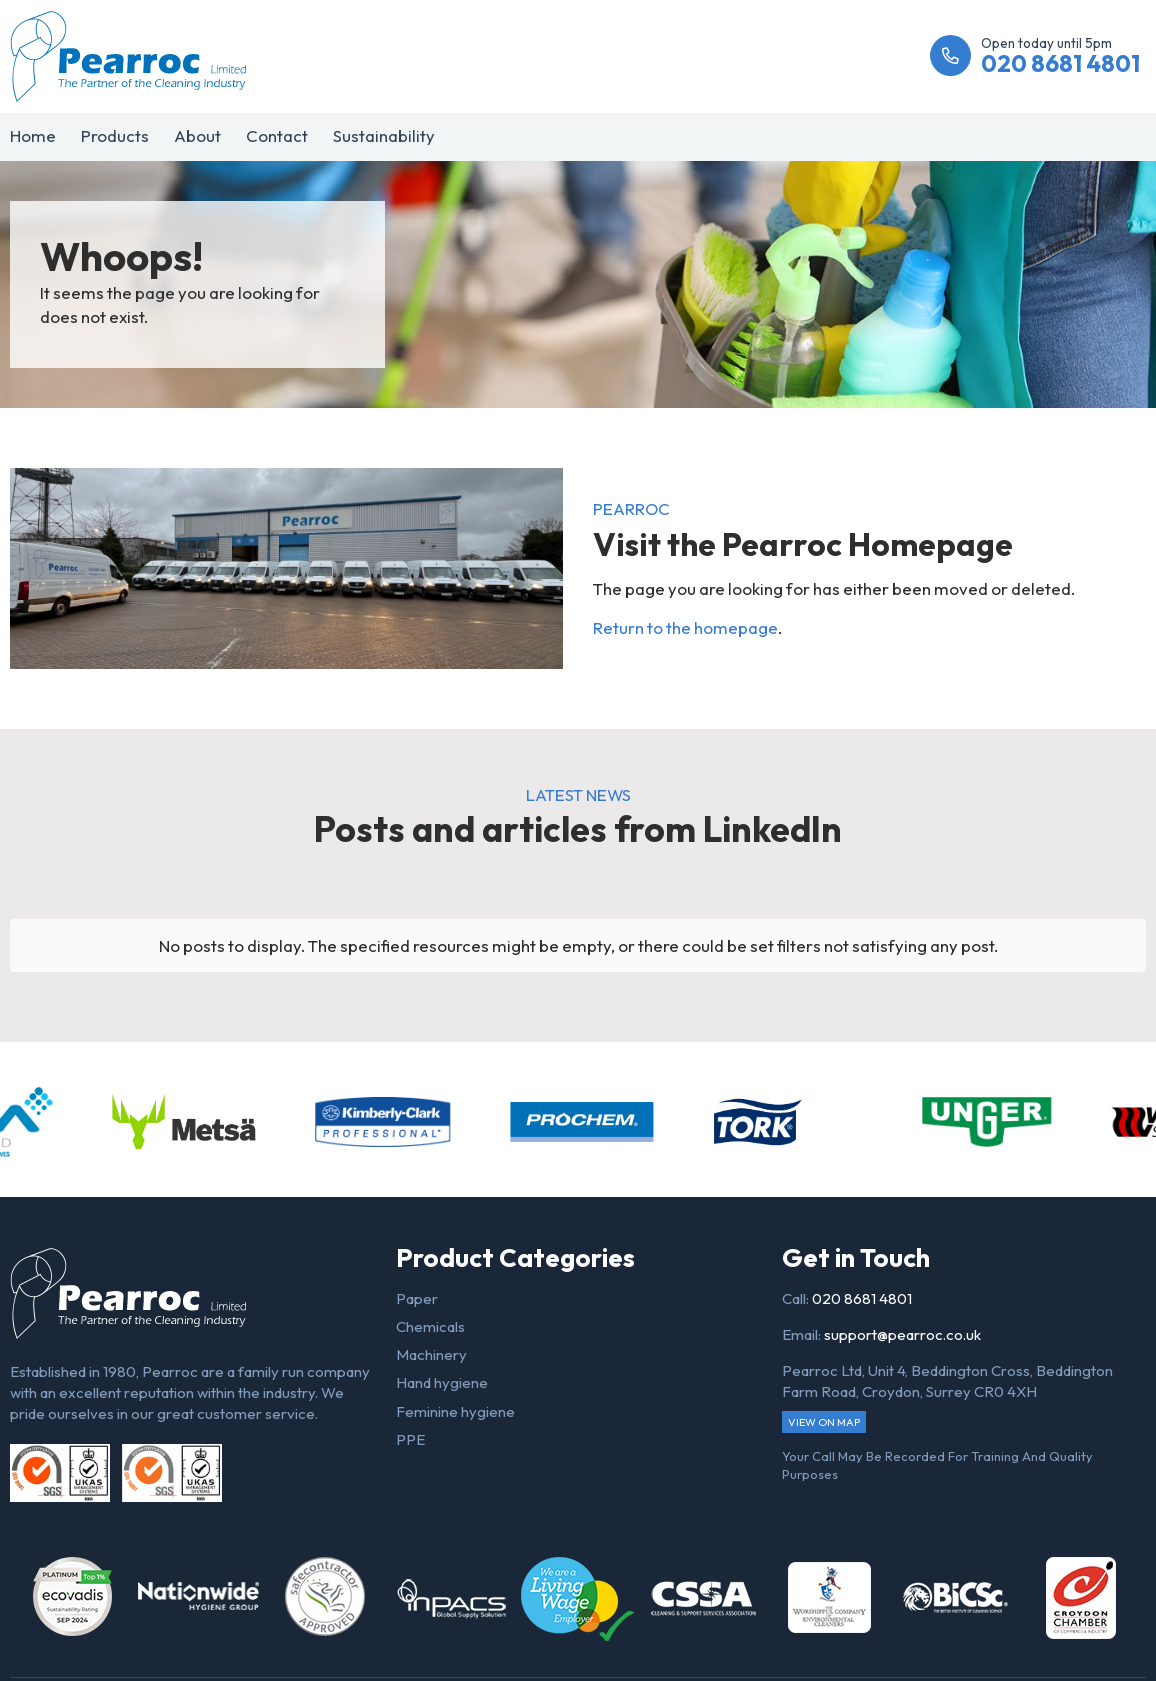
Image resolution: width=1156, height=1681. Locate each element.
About (197, 135)
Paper (417, 1298)
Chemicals (430, 1326)
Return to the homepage (685, 627)
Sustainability (384, 135)
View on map (824, 1422)
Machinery (431, 1354)
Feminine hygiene (455, 1411)
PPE (410, 1439)
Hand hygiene (442, 1382)
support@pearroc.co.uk (902, 1334)
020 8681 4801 (862, 1298)
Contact (277, 135)
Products (115, 135)
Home (33, 135)
